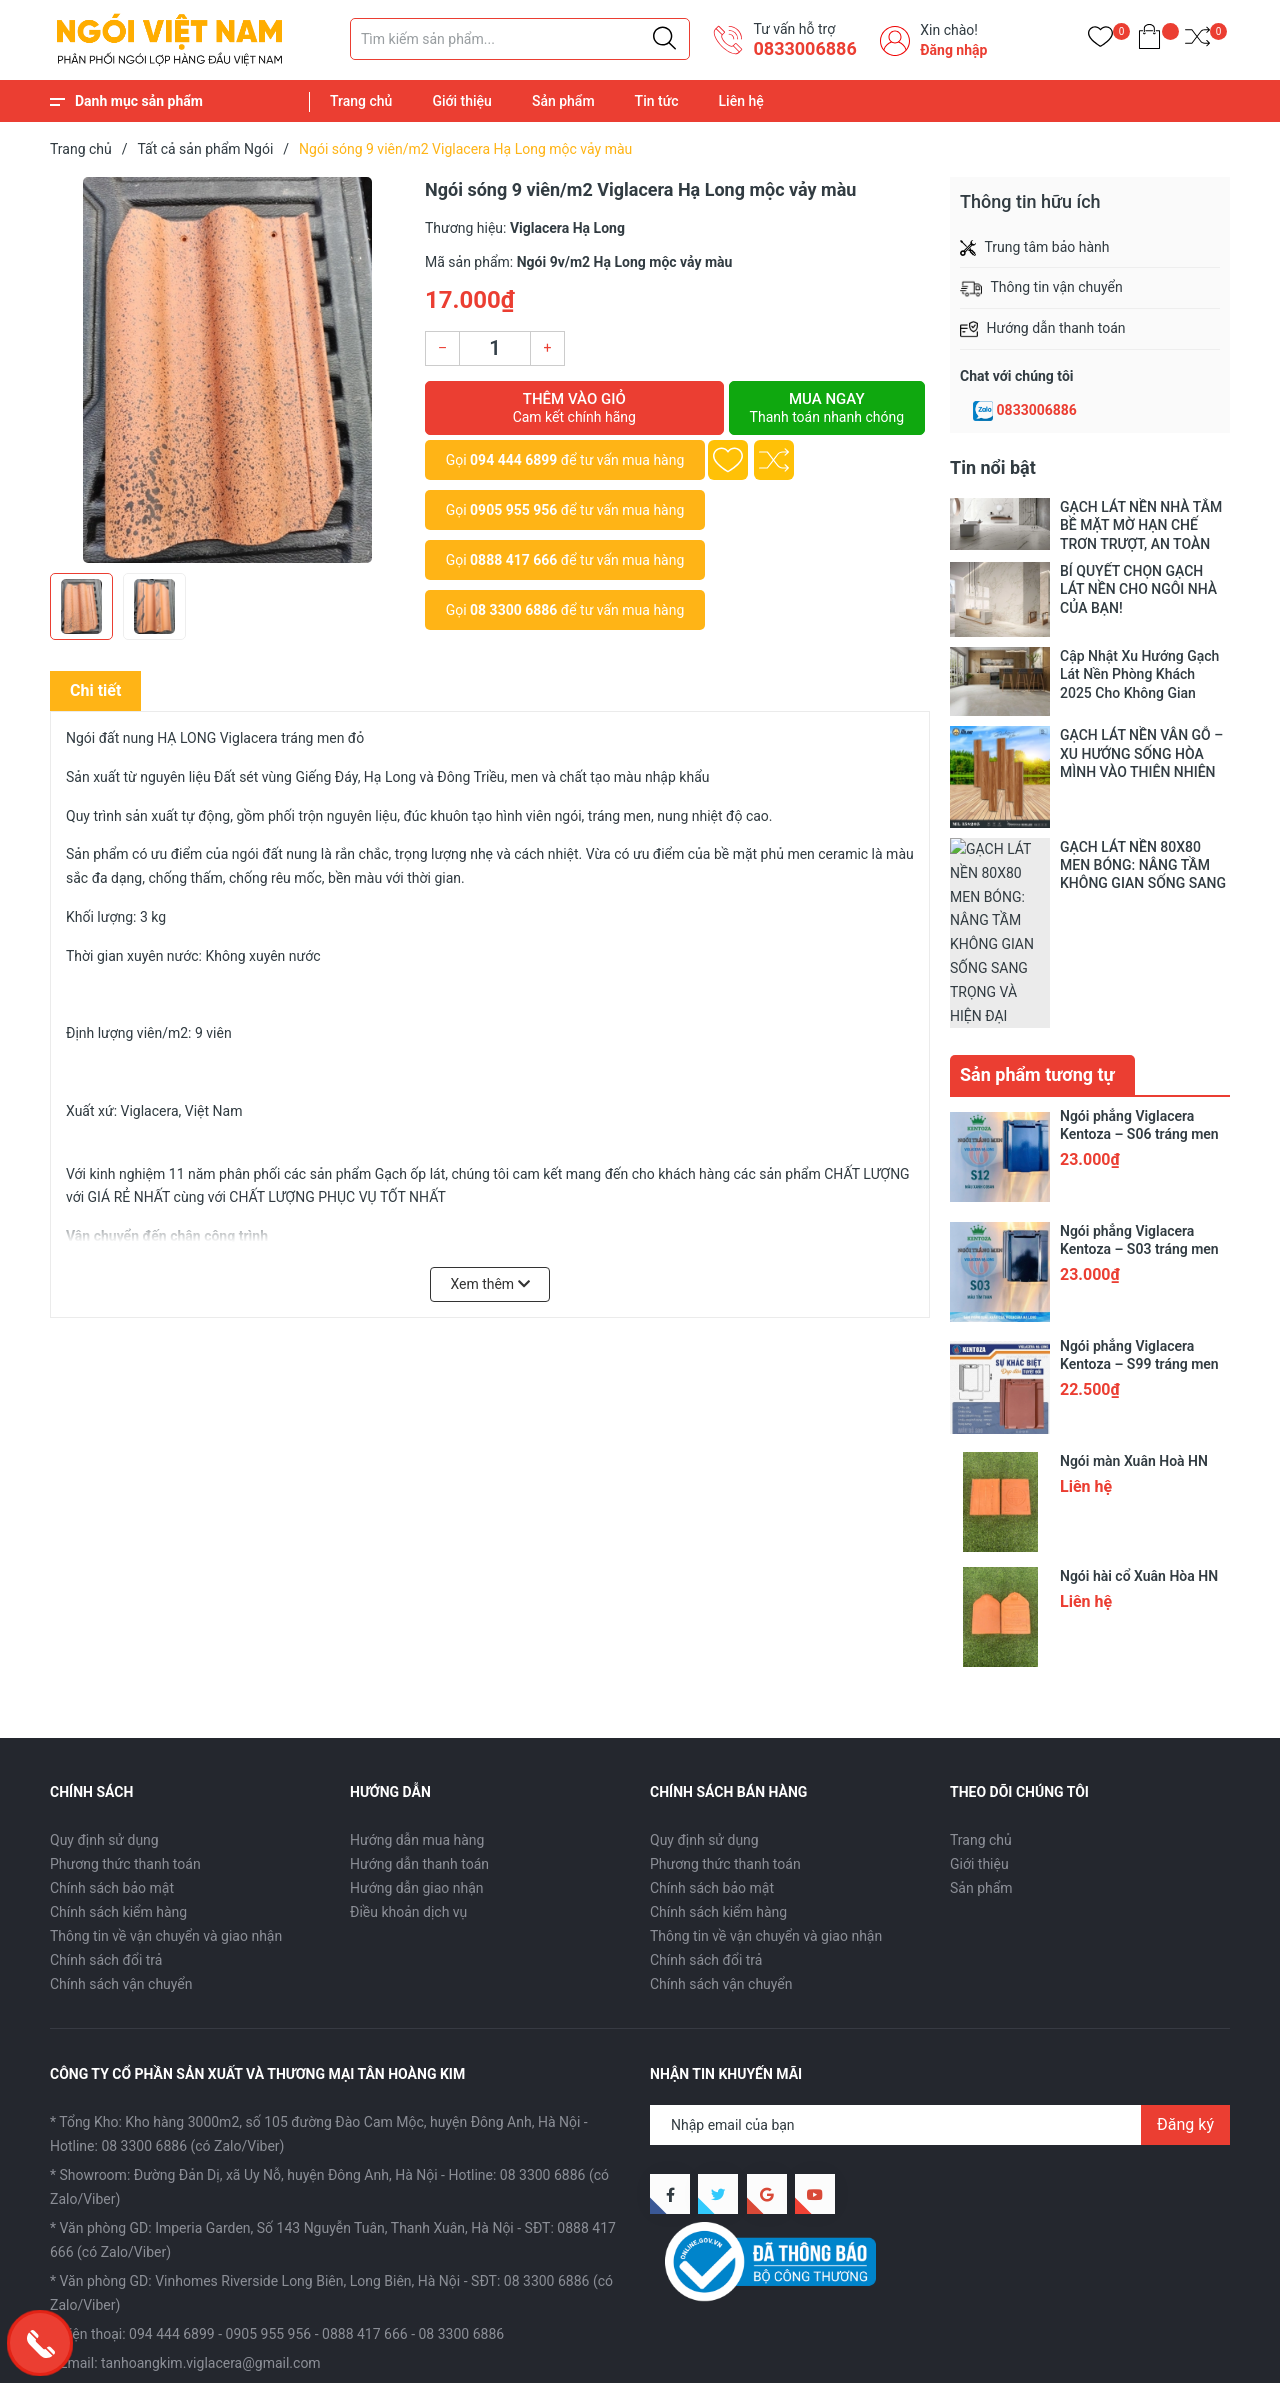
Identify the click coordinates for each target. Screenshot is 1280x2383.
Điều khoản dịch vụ (408, 1776)
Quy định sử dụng (104, 1704)
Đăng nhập (953, 50)
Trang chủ (361, 101)
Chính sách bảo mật (112, 1752)
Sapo (543, 2353)
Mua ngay (827, 408)
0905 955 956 (513, 510)
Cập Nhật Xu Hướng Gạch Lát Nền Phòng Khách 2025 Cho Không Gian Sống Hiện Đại (1139, 674)
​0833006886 (804, 48)
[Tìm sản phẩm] (520, 39)
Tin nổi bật (993, 467)
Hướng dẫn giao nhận (417, 1752)
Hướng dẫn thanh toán (419, 1728)
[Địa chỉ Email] (940, 1988)
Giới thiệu (462, 101)
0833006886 (1037, 410)
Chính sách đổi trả (106, 1824)
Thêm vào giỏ (574, 408)
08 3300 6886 (513, 610)
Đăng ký (1185, 1987)
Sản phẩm (563, 101)
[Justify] (664, 39)
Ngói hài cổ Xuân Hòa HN (1139, 1440)
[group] (227, 370)
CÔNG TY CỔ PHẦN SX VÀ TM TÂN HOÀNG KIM (304, 2353)
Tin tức (657, 101)
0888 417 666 (513, 560)
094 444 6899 (513, 460)
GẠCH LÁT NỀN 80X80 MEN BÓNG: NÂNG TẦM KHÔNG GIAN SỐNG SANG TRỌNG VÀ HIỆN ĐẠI (1143, 865)
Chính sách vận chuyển (121, 1848)
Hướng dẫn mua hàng (417, 1704)
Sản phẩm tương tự (1037, 938)
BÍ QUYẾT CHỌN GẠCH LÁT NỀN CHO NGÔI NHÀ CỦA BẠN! (1138, 589)
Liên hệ (741, 101)
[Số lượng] (495, 348)
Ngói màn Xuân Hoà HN (1134, 1325)
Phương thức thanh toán (125, 1728)
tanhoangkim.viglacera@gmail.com (211, 2226)
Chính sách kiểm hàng (118, 1776)
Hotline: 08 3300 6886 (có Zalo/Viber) (167, 2009)
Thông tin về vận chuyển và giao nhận (166, 1800)
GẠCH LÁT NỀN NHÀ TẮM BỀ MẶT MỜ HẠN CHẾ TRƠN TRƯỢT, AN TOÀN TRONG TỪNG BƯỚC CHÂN (1141, 525)
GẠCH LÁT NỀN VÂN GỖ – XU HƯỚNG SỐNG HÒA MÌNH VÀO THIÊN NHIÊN (1141, 753)
